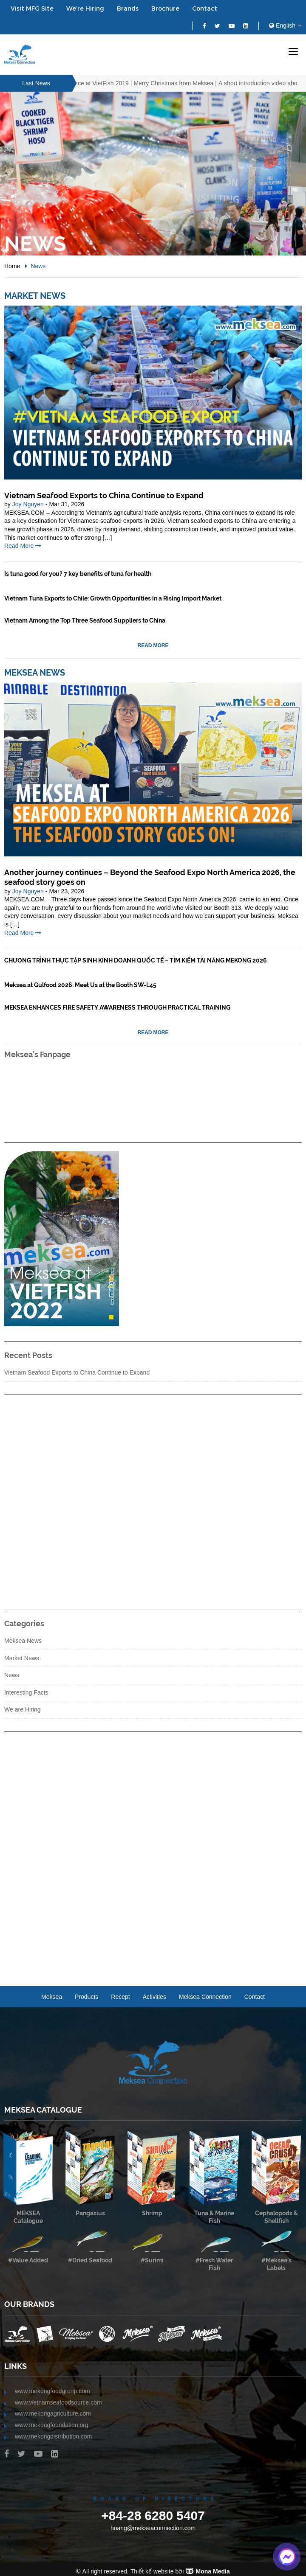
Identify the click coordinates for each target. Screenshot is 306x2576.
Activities (154, 1996)
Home (12, 266)
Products (86, 1996)
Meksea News (34, 673)
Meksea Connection (205, 1996)
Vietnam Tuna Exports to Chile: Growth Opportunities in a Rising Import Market (112, 598)
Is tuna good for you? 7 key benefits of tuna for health (77, 573)
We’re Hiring (85, 8)
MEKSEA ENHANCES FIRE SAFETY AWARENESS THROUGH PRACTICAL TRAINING (117, 1007)
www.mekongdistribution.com (53, 2436)
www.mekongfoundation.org (51, 2425)
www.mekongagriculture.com (53, 2413)
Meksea (51, 1996)
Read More (22, 545)
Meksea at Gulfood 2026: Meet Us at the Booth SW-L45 (80, 985)
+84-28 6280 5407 (153, 2515)
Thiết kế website (152, 2571)
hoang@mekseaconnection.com (153, 2528)
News (11, 1675)
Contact (204, 8)
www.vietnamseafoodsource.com (58, 2402)
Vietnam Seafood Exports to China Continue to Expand (104, 495)
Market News (34, 296)
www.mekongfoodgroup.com (52, 2391)
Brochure (165, 8)
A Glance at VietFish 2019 (100, 83)
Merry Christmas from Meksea (180, 83)
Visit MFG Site (32, 8)
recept (120, 1996)
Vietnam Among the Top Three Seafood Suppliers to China (84, 620)
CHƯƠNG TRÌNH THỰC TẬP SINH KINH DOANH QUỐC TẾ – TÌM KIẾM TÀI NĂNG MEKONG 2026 (135, 960)
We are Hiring (22, 1709)
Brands (128, 8)
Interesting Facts (26, 1692)
